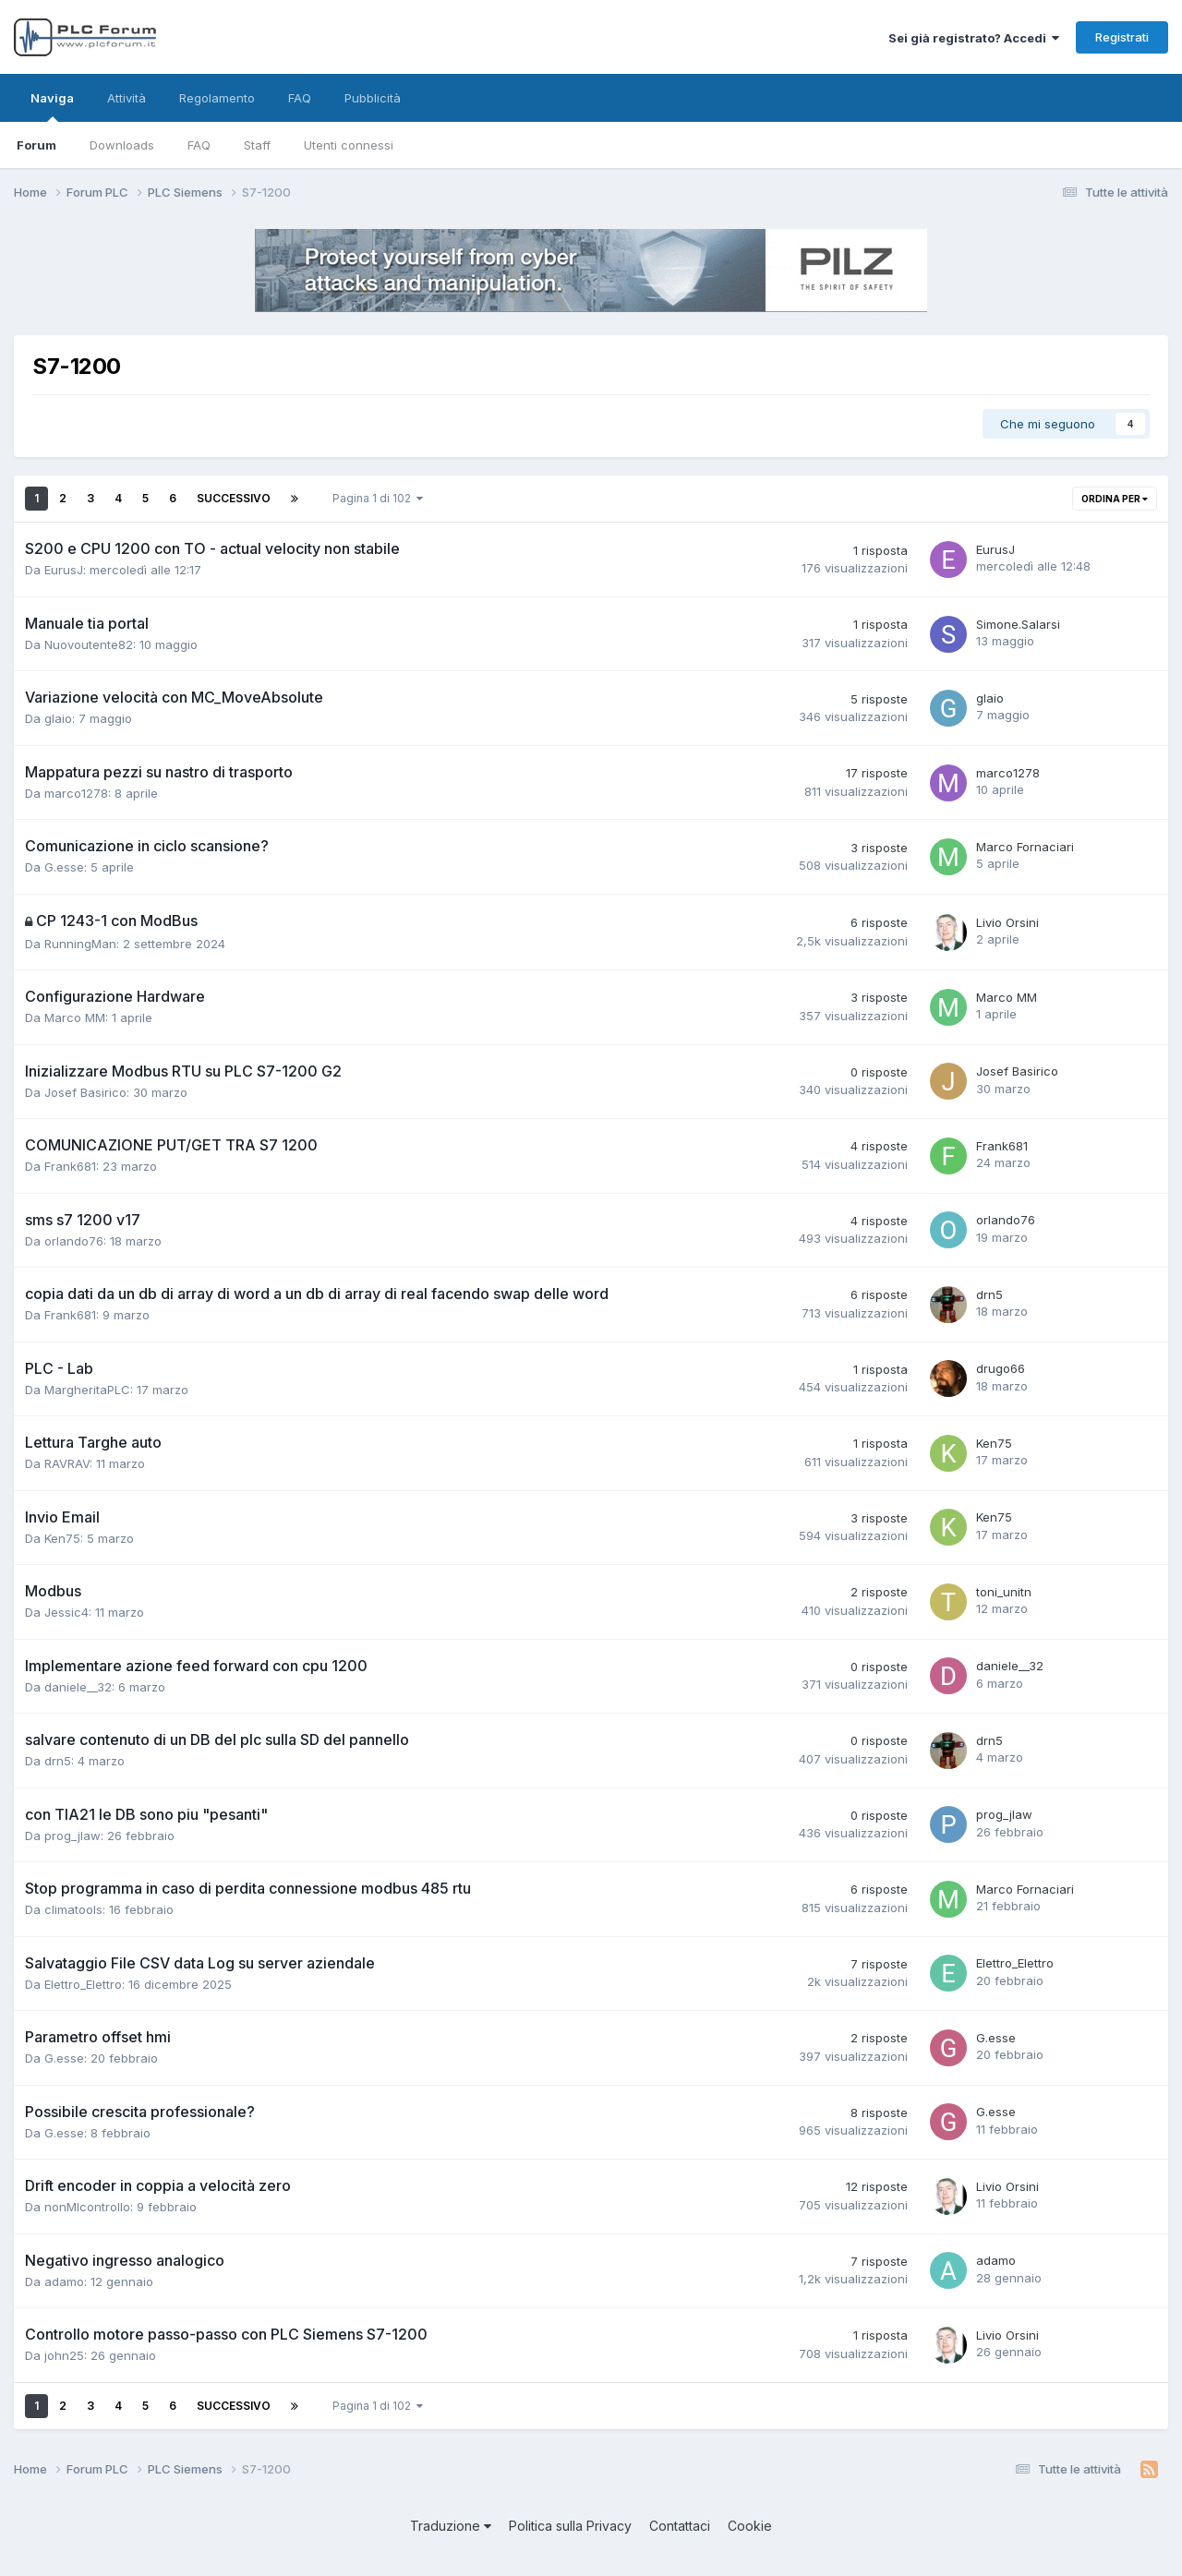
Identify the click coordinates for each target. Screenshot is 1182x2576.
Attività (126, 97)
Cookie (750, 2526)
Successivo (234, 498)
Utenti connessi (348, 145)
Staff (257, 145)
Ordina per (1114, 498)
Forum (36, 145)
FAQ (199, 145)
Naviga (52, 106)
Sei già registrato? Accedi (973, 37)
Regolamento (217, 97)
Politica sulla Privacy (570, 2526)
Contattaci (679, 2526)
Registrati (1122, 37)
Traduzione (450, 2526)
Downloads (122, 145)
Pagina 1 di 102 (377, 498)
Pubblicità (372, 97)
